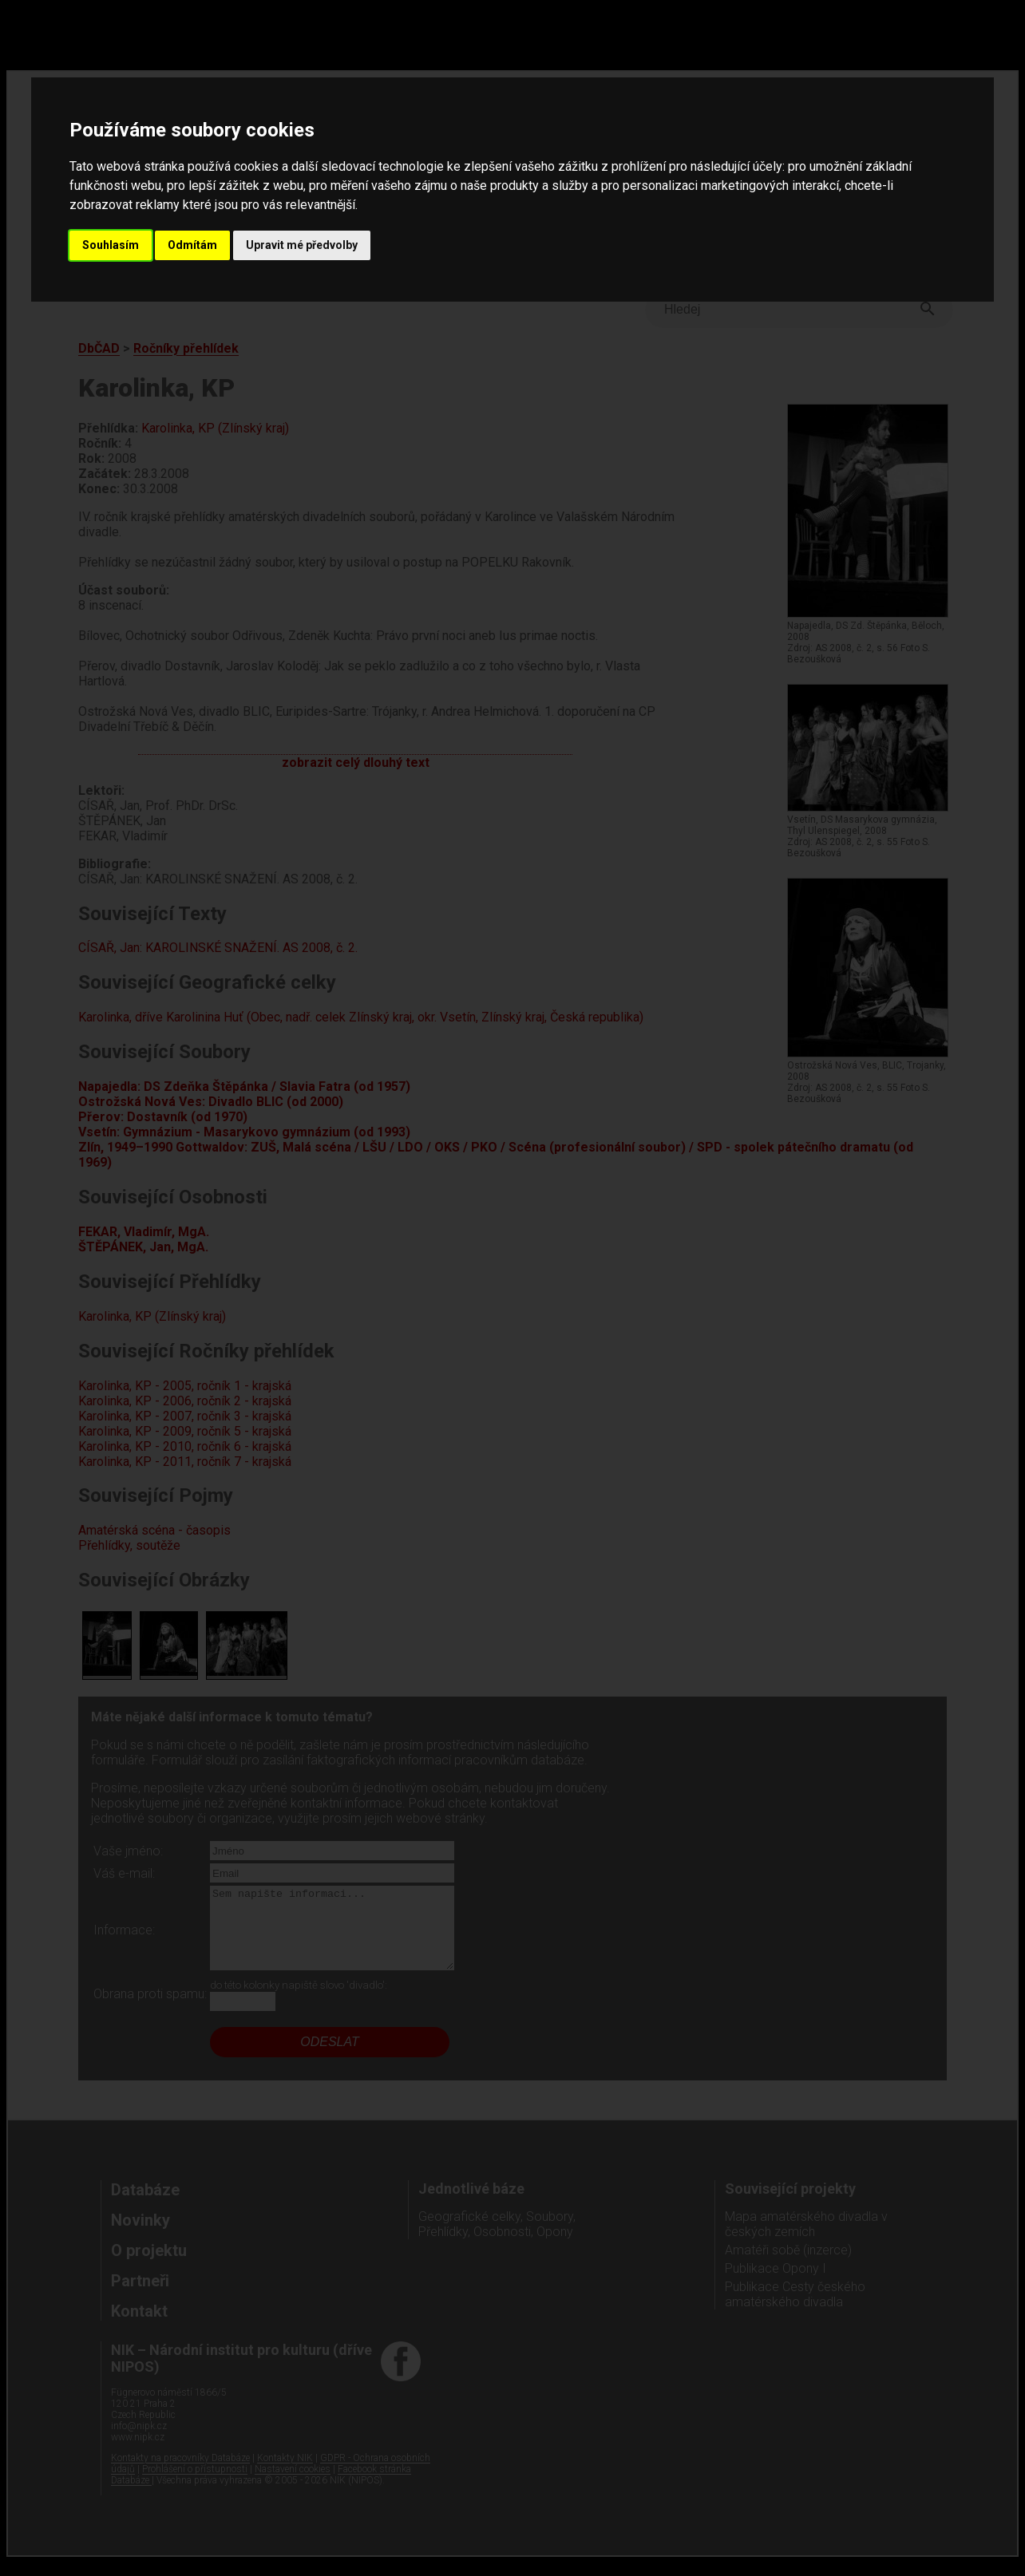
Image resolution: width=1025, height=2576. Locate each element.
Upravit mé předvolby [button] (302, 245)
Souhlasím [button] (110, 245)
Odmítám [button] (192, 245)
